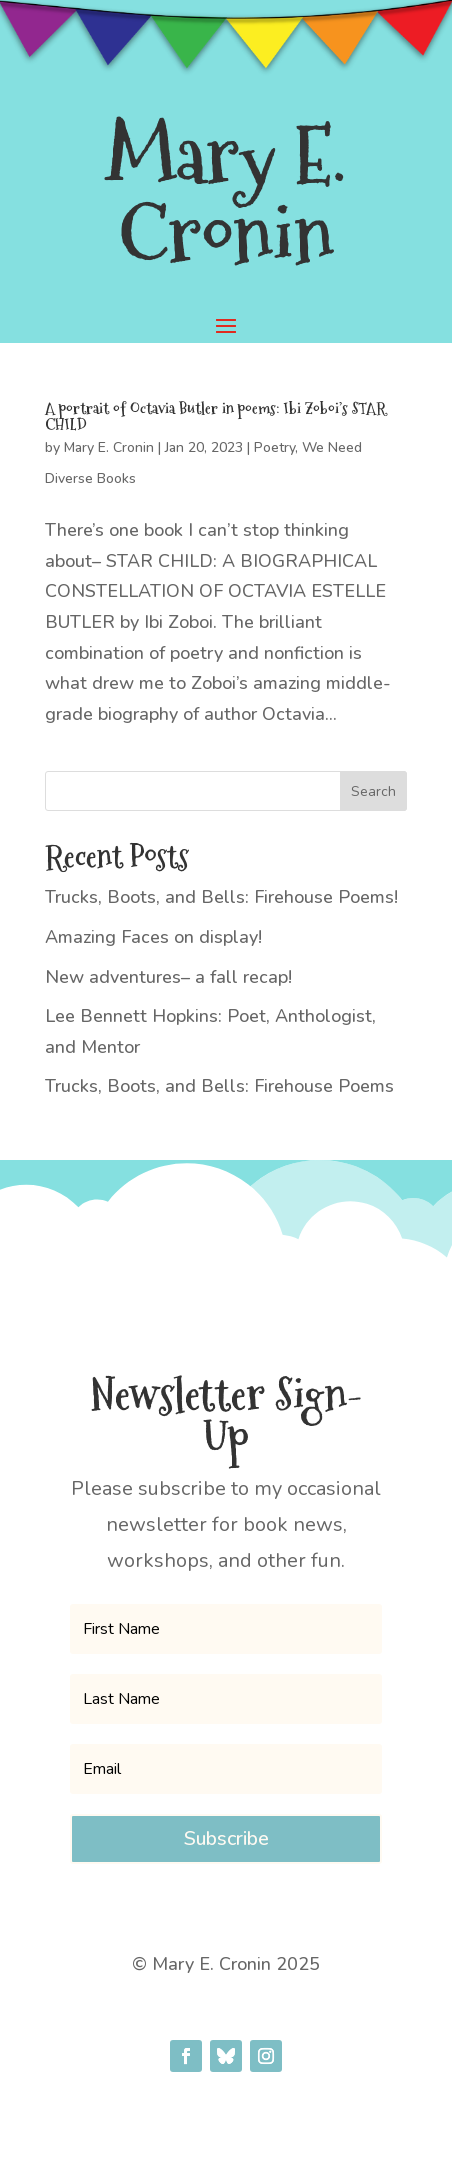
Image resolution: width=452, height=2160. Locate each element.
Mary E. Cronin (109, 447)
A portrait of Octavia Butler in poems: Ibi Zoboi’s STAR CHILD (215, 416)
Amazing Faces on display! (153, 937)
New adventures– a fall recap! (168, 977)
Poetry (274, 447)
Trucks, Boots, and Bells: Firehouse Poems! (221, 897)
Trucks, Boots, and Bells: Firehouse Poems (219, 1086)
